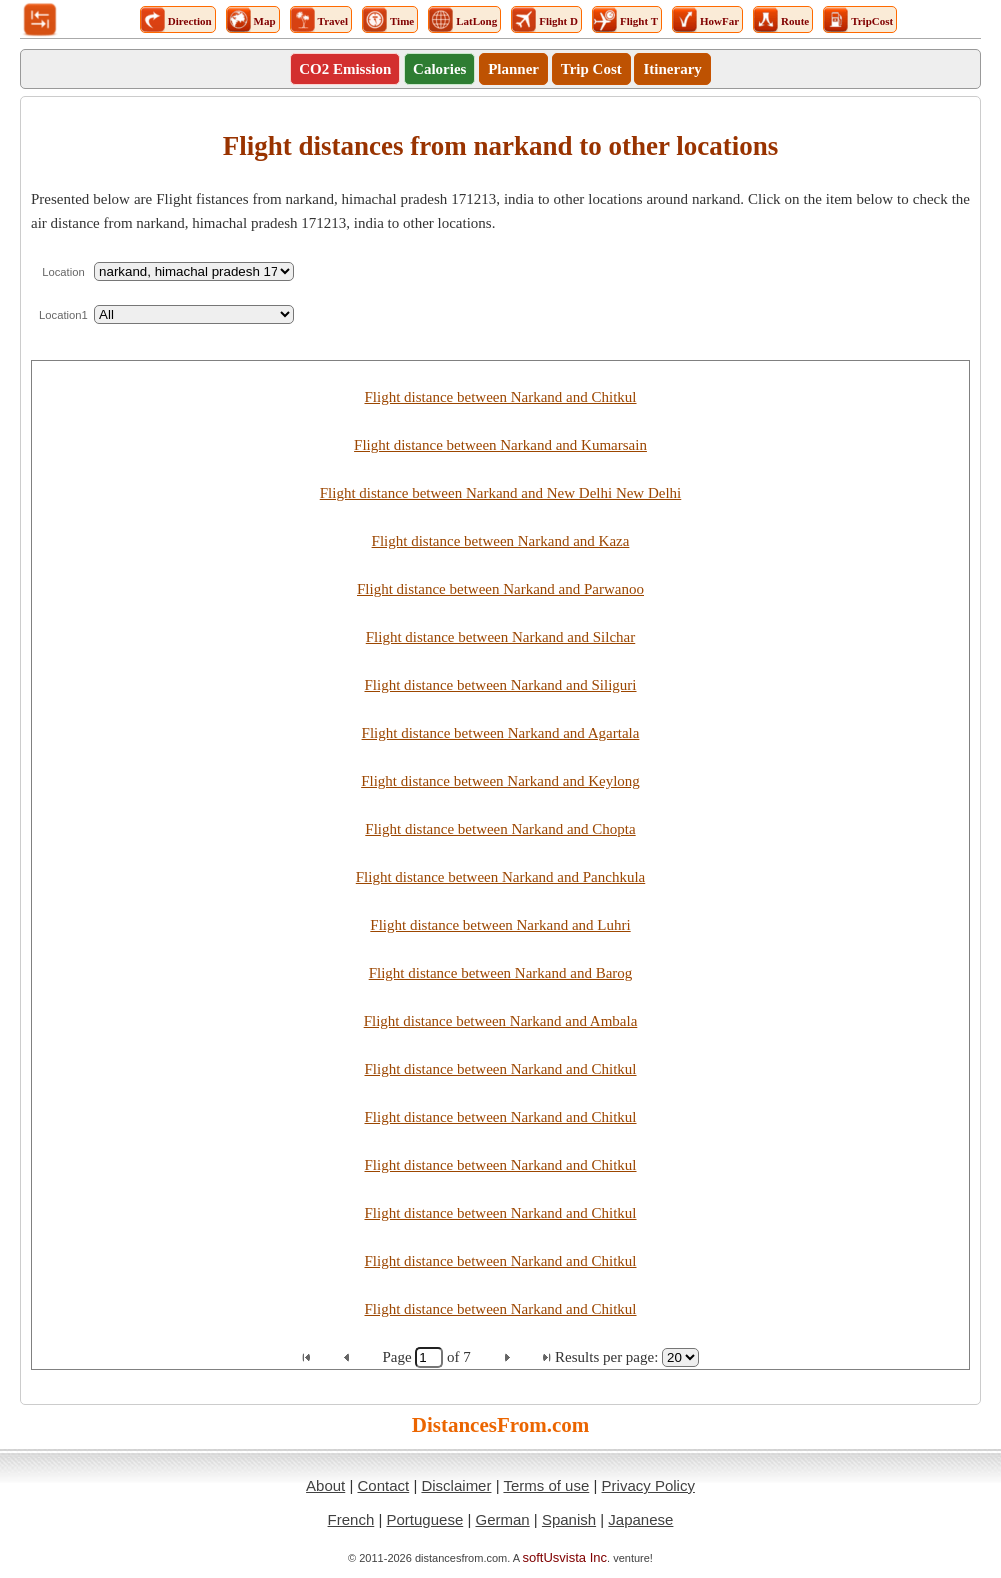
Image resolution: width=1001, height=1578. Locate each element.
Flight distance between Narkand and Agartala (501, 733)
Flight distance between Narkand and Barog (501, 973)
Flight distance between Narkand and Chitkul (500, 397)
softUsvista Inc (565, 1557)
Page (398, 1357)
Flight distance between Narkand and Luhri (500, 925)
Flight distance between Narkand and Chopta (500, 829)
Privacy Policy (648, 1485)
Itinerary (672, 69)
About (325, 1485)
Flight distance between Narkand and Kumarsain (500, 445)
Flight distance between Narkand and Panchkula (501, 877)
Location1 (63, 315)
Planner (513, 69)
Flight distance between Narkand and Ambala (501, 1021)
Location (63, 272)
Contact (384, 1485)
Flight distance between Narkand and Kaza (501, 541)
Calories (439, 69)
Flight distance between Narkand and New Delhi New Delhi (501, 493)
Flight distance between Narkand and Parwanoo (500, 589)
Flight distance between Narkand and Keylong (500, 781)
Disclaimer (456, 1485)
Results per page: (606, 1357)
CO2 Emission (345, 69)
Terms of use (546, 1485)
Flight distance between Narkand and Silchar (501, 637)
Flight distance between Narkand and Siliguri (500, 685)
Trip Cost (591, 69)
